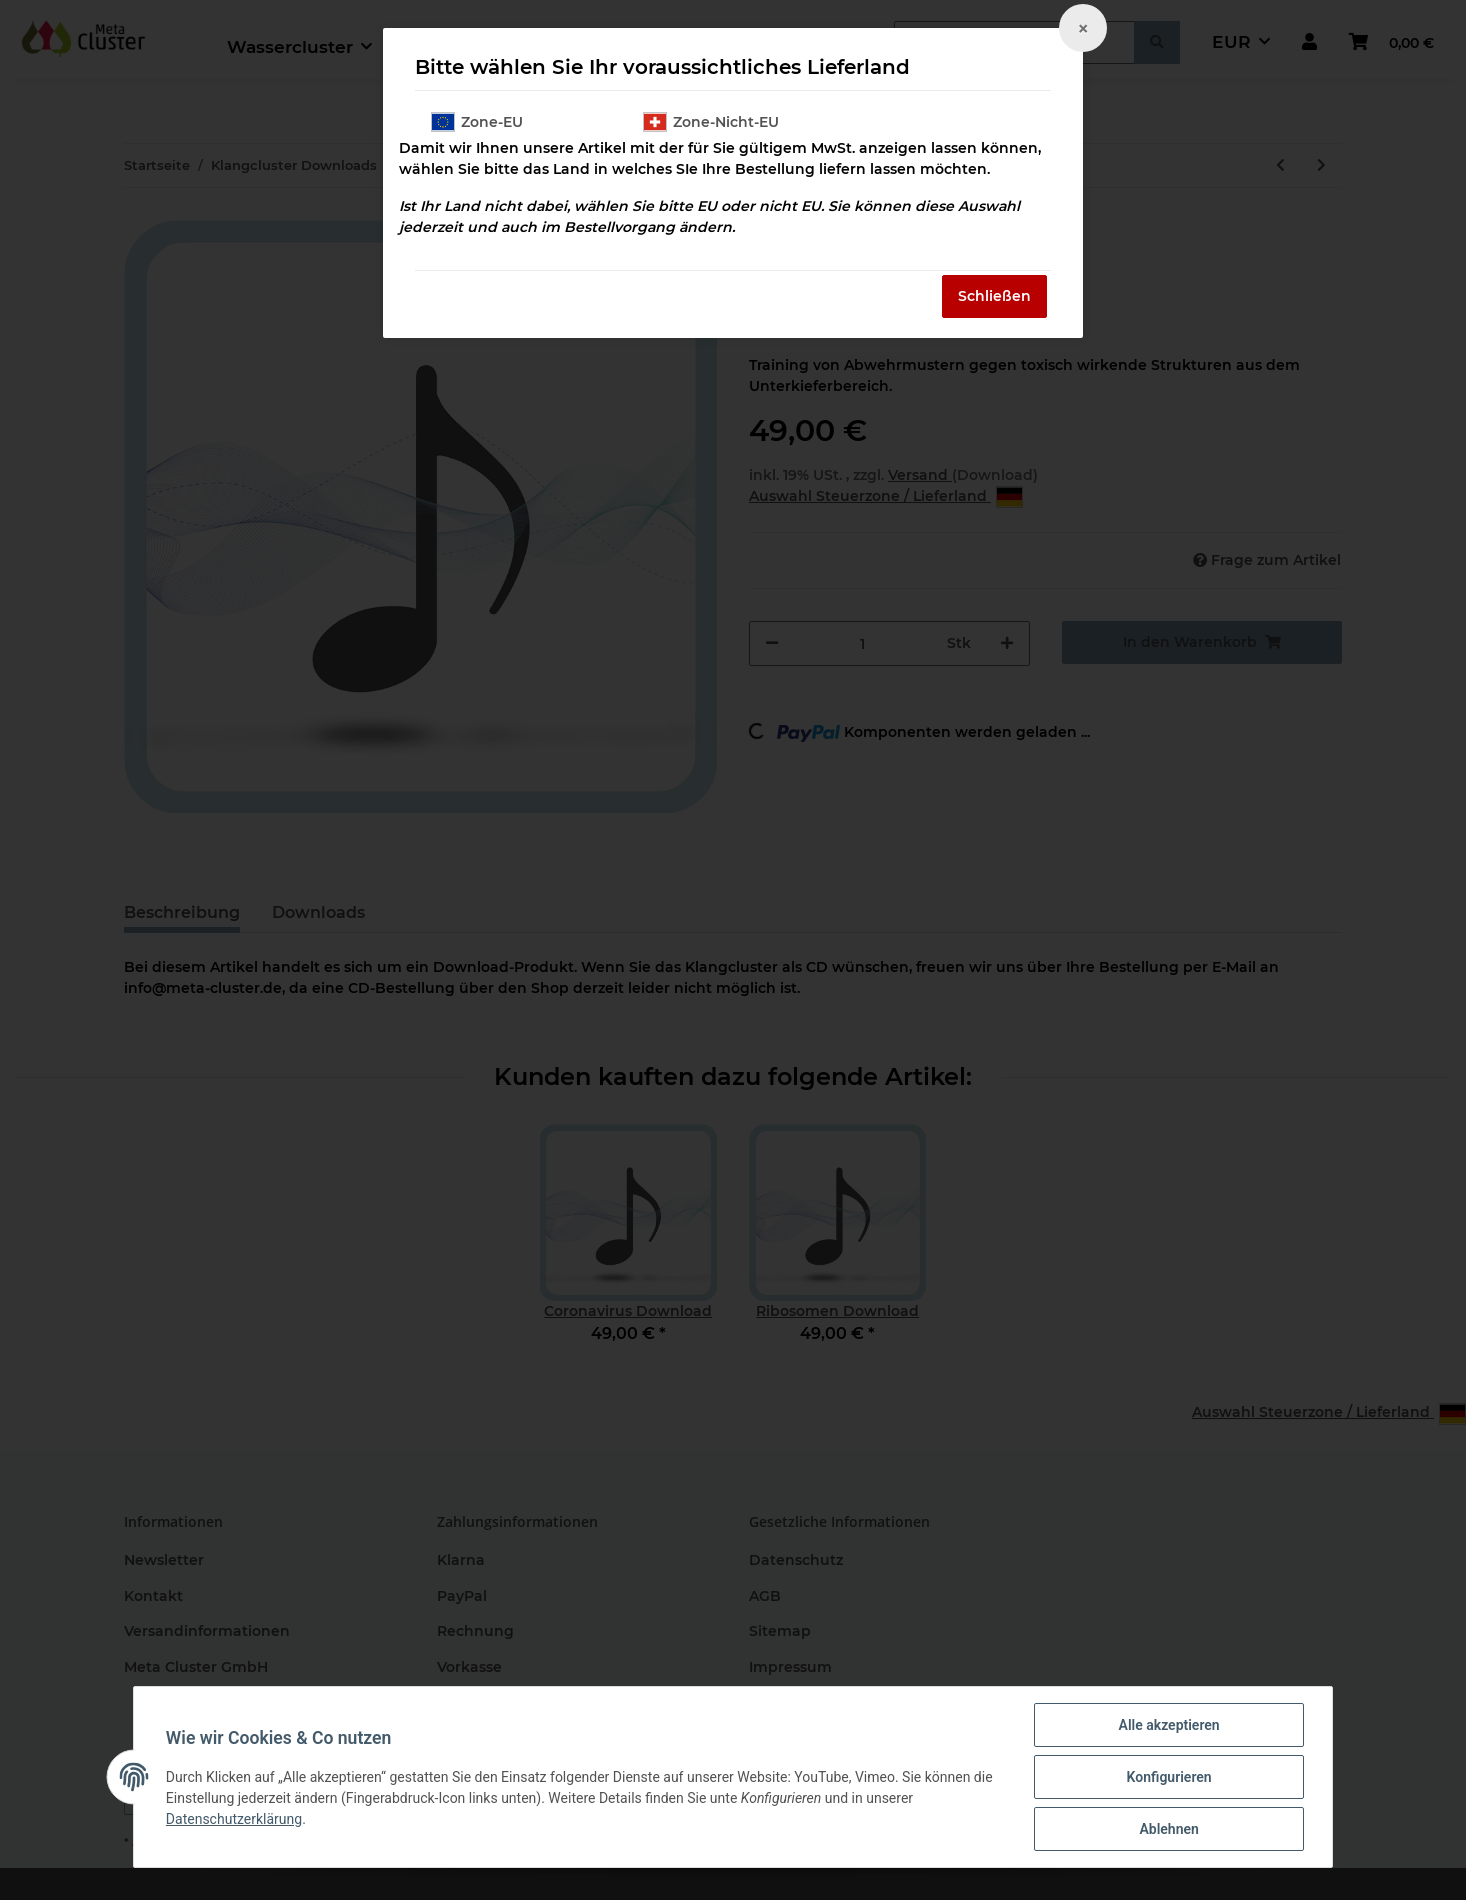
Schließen (994, 296)
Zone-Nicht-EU (711, 122)
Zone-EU (477, 122)
